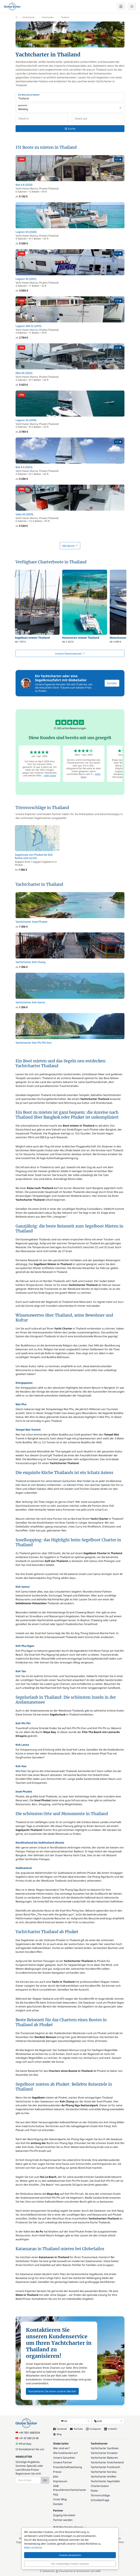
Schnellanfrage (100, 2500)
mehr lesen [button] (50, 775)
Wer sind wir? (61, 2448)
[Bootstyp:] (70, 108)
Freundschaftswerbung (67, 2467)
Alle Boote (70, 546)
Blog (57, 2434)
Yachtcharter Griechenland (107, 2462)
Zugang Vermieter (64, 2515)
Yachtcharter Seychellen (105, 2481)
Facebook (60, 2428)
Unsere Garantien (64, 2457)
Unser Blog (60, 2499)
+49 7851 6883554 (28, 2432)
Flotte (94, 2490)
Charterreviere (100, 2486)
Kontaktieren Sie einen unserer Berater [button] (52, 2391)
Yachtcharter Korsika (103, 2472)
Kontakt (112, 683)
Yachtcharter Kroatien (104, 2453)
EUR (108, 2421)
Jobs (55, 2476)
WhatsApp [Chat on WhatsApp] (23, 2443)
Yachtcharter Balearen (104, 2457)
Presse (57, 2472)
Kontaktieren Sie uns (30, 2449)
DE (75, 2421)
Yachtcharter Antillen (103, 2476)
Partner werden (63, 2520)
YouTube (76, 2428)
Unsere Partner (62, 2462)
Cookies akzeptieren (70, 2555)
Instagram (93, 2428)
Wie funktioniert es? (65, 2453)
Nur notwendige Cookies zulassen (70, 2563)
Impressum (60, 2481)
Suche (70, 128)
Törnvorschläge (100, 2495)
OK (45, 2480)
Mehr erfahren (33, 2547)
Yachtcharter (78, 2490)
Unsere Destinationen (70, 653)
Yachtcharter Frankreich (105, 2467)
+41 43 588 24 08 (27, 2438)
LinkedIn (110, 2428)
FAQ (55, 2494)
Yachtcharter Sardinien (105, 2448)
